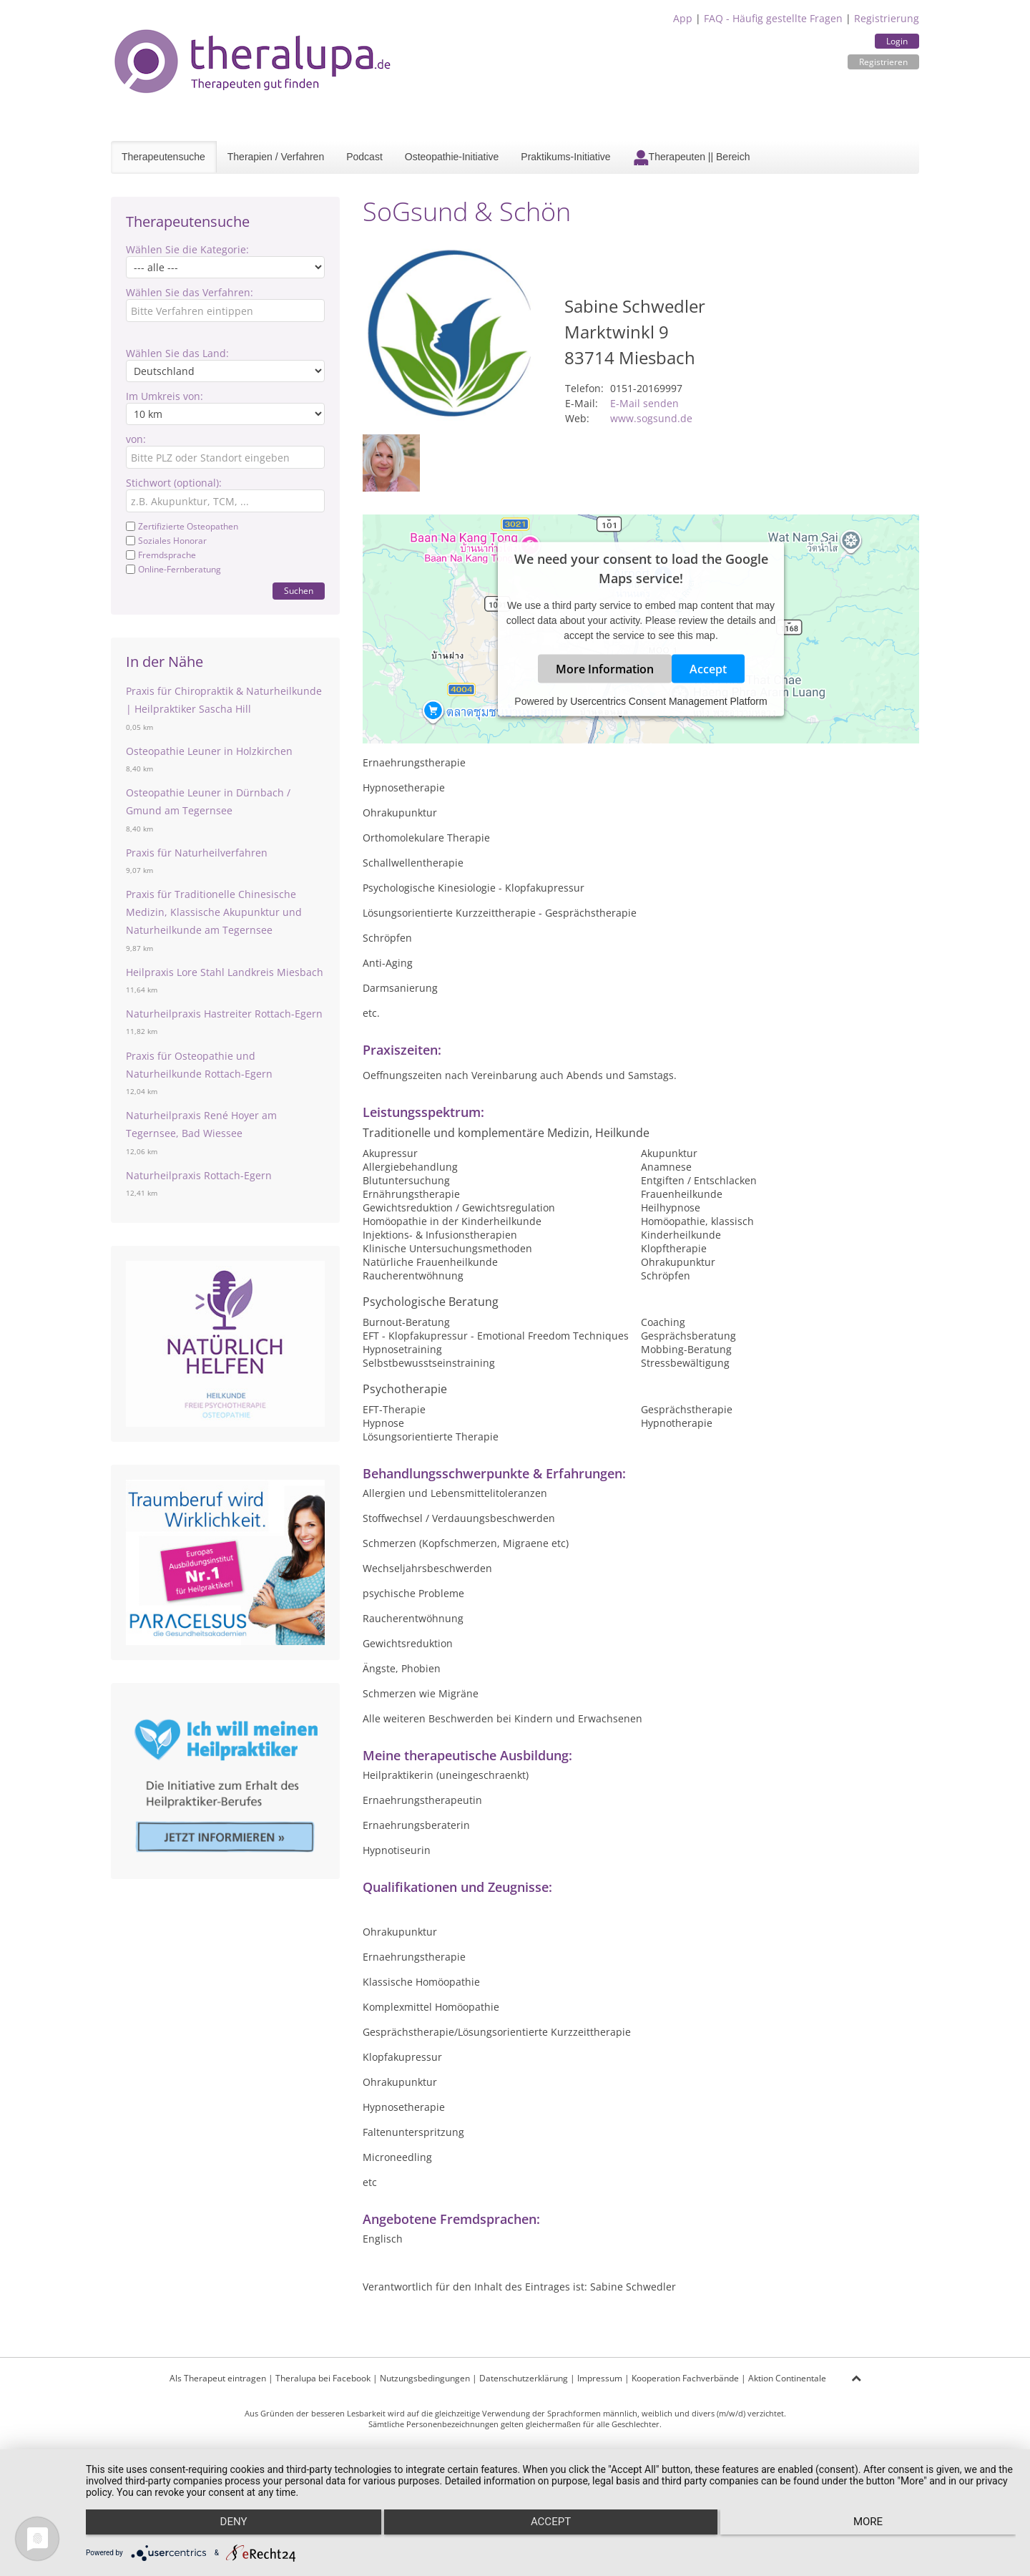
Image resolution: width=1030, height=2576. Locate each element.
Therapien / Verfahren (275, 156)
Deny (224, 2526)
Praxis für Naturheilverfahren (197, 852)
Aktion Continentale (787, 2378)
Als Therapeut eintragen (218, 2378)
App (682, 18)
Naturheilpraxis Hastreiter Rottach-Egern (224, 1013)
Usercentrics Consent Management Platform (668, 700)
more (877, 2526)
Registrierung (886, 18)
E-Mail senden (644, 403)
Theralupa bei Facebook (323, 2378)
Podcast (364, 156)
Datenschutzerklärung (523, 2378)
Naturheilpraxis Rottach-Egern (199, 1175)
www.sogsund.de (651, 418)
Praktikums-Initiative (565, 156)
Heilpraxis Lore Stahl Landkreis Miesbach (224, 972)
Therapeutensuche (163, 156)
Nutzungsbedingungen (425, 2378)
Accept (708, 668)
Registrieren (883, 62)
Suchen (298, 591)
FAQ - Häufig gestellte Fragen (773, 18)
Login (897, 41)
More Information (605, 668)
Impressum (599, 2378)
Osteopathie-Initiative (452, 156)
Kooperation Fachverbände (685, 2378)
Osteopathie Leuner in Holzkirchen (209, 751)
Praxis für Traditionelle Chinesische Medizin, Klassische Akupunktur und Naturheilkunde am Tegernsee (214, 912)
